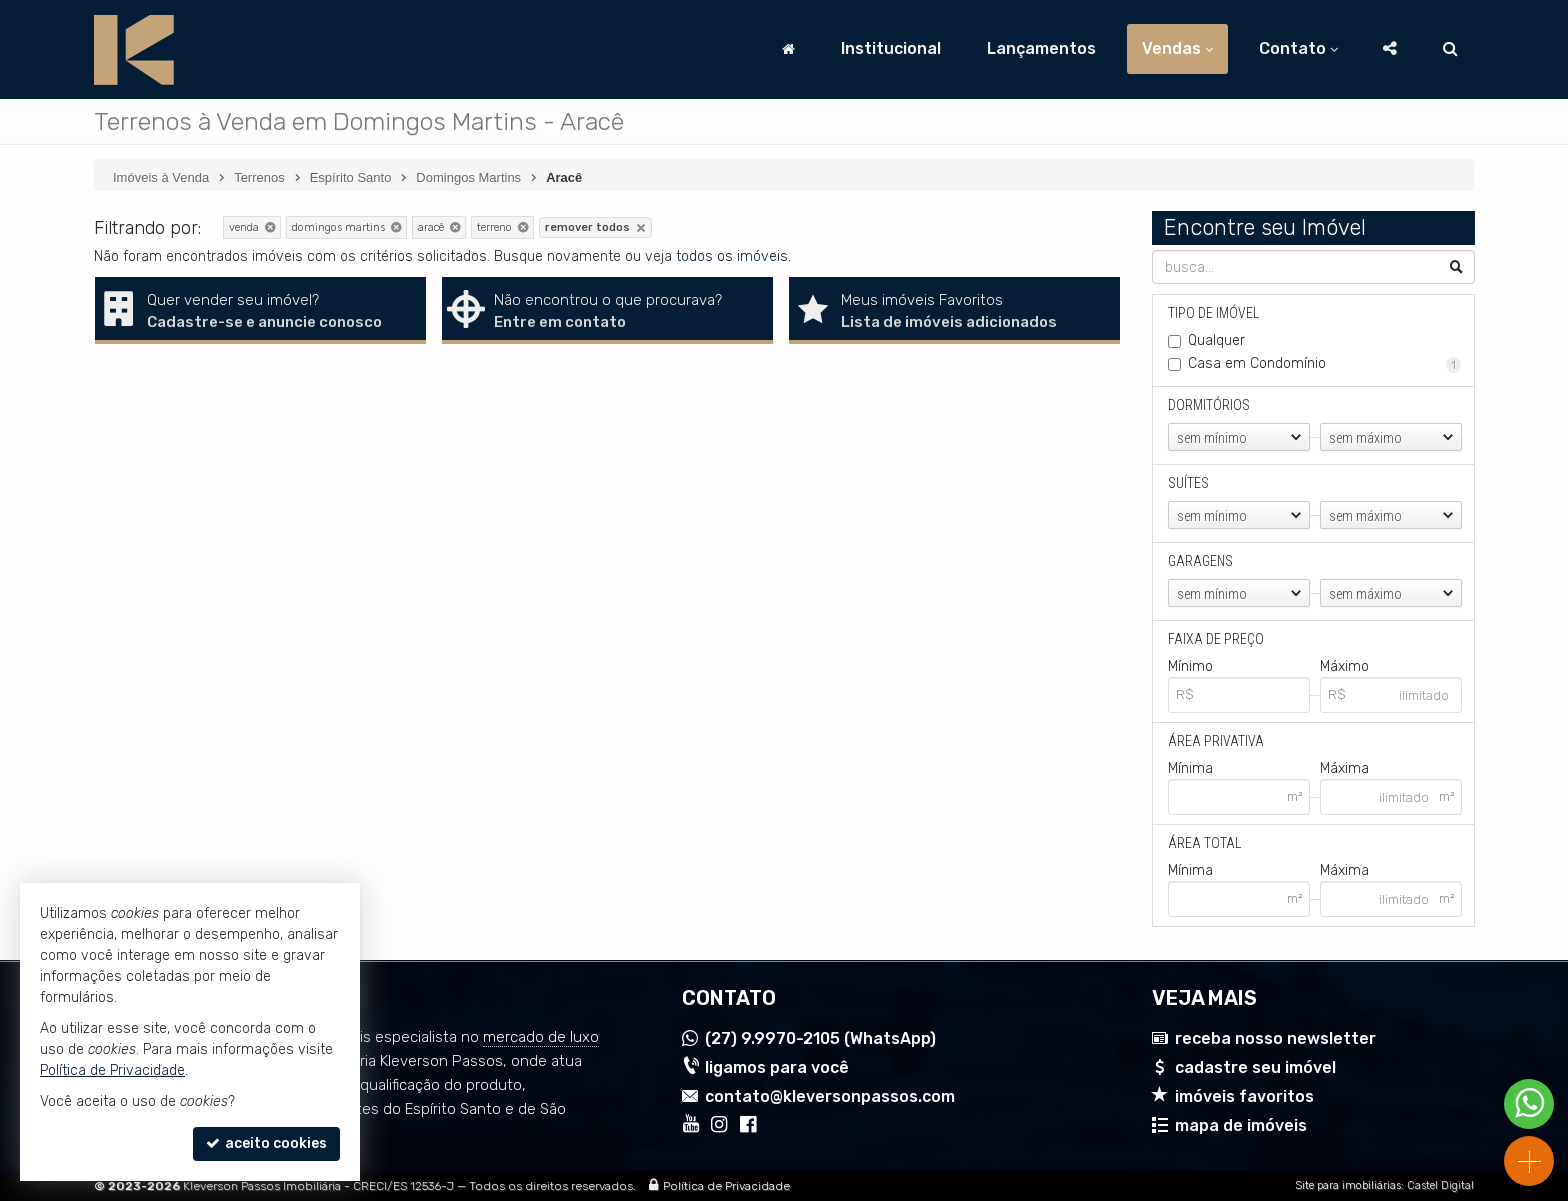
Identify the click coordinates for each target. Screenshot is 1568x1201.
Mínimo (1190, 666)
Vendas (1177, 48)
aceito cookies (266, 1143)
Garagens (1200, 561)
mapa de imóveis (1241, 1125)
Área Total (1204, 843)
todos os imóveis (732, 256)
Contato (1298, 48)
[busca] (1450, 49)
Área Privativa (1216, 741)
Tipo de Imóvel (1213, 313)
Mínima (1190, 768)
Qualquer (1216, 340)
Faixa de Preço (1216, 639)
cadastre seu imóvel (1255, 1067)
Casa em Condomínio (1324, 364)
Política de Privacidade (726, 1186)
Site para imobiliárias (1348, 1185)
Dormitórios (1209, 405)
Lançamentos (1041, 48)
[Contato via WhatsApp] (1529, 1104)
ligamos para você (777, 1067)
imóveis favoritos (1244, 1096)
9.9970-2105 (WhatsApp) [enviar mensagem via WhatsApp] (820, 1038)
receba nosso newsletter (1275, 1038)
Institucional (891, 48)
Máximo (1343, 666)
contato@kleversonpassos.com (830, 1096)
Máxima (1343, 768)
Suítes (1188, 483)
